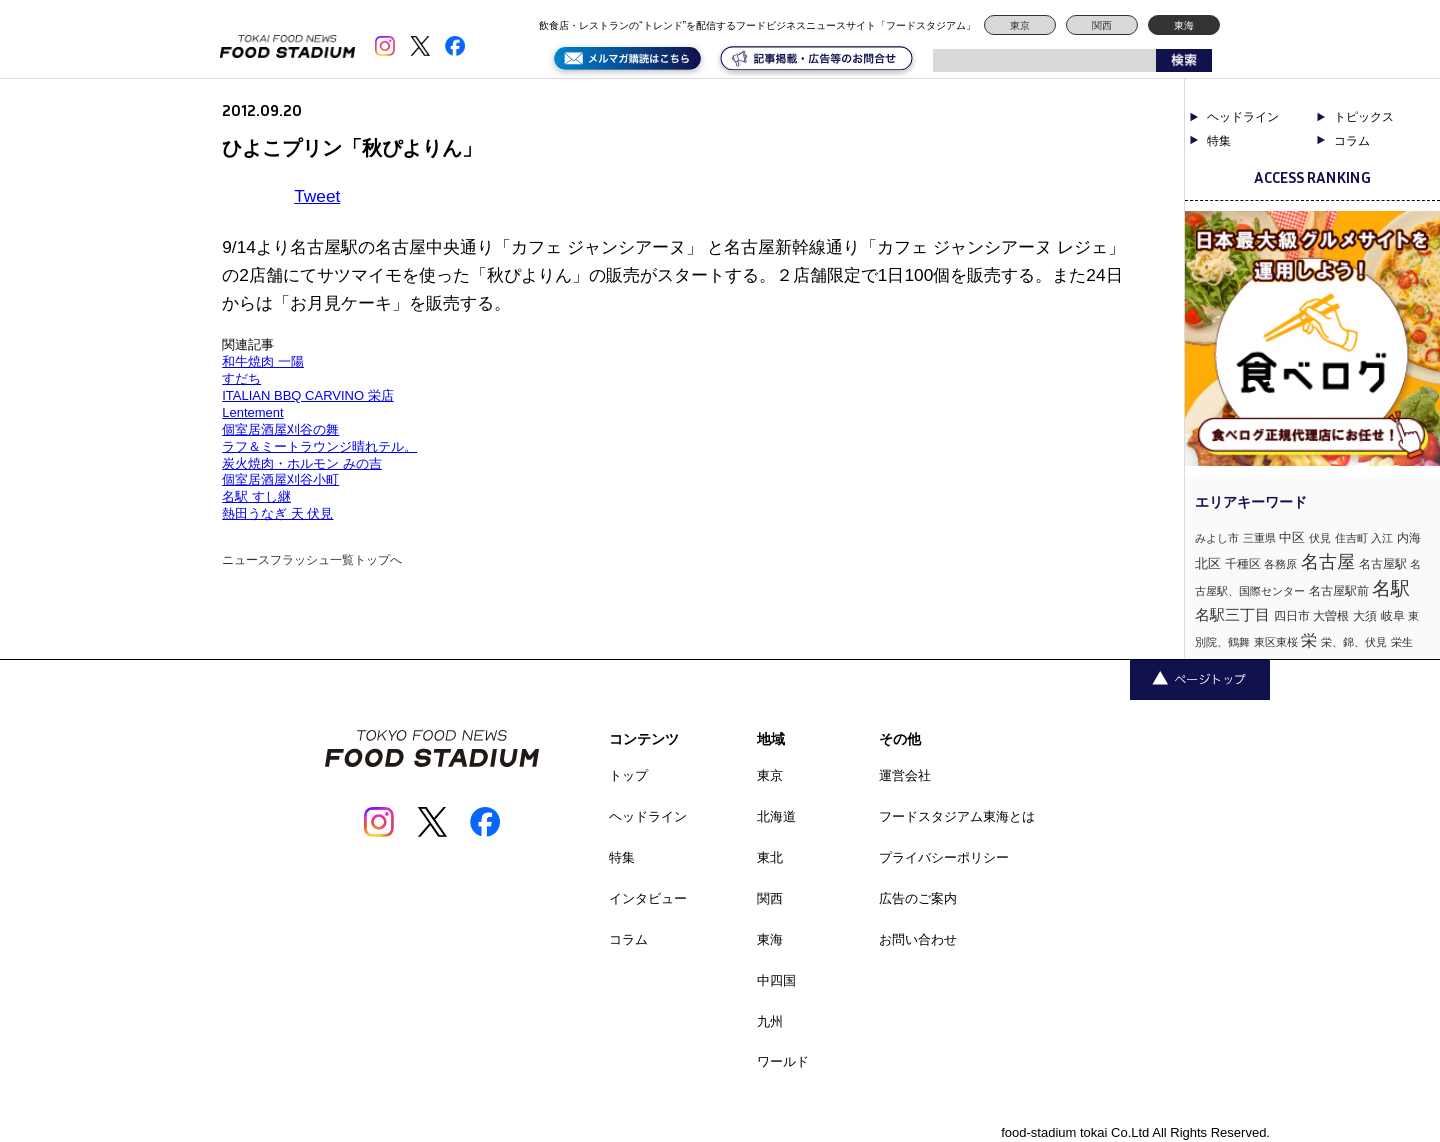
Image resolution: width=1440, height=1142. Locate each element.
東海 (1184, 25)
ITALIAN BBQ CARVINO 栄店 (307, 395)
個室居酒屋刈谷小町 (280, 479)
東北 (770, 857)
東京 (1020, 25)
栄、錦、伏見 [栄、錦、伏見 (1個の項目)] (1354, 642)
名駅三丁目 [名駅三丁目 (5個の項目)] (1232, 614)
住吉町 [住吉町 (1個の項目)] (1351, 538)
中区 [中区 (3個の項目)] (1292, 537)
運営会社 (905, 775)
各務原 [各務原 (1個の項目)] (1280, 564)
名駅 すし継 (256, 496)
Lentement (252, 412)
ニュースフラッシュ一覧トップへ (312, 560)
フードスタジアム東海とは (957, 816)
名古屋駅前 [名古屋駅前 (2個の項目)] (1339, 591)
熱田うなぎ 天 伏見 (277, 513)
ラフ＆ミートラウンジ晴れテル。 (319, 446)
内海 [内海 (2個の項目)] (1409, 538)
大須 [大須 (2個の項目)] (1365, 616)
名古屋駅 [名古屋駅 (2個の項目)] (1383, 564)
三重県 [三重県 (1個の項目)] (1259, 538)
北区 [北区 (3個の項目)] (1208, 563)
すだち (241, 378)
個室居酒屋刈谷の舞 (280, 429)
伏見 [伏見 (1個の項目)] (1320, 538)
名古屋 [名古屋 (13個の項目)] (1328, 561)
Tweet (317, 196)
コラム (1352, 141)
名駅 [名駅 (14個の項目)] (1391, 588)
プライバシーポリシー (944, 857)
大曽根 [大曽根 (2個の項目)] (1331, 616)
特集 (1219, 141)
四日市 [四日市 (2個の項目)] (1292, 616)
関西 (1102, 25)
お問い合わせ (918, 939)
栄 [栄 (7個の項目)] (1309, 640)
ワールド (783, 1061)
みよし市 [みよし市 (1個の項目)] (1217, 538)
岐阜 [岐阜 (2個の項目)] (1393, 616)
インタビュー (648, 898)
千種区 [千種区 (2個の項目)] (1243, 564)
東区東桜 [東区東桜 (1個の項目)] (1276, 642)
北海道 (776, 816)
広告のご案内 (918, 898)
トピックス (1364, 117)
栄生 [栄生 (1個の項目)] (1402, 642)
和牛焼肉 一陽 (263, 361)
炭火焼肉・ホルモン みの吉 (302, 463)
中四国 (776, 980)
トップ (628, 775)
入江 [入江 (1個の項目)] (1382, 538)
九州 (770, 1021)
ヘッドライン (1243, 117)
